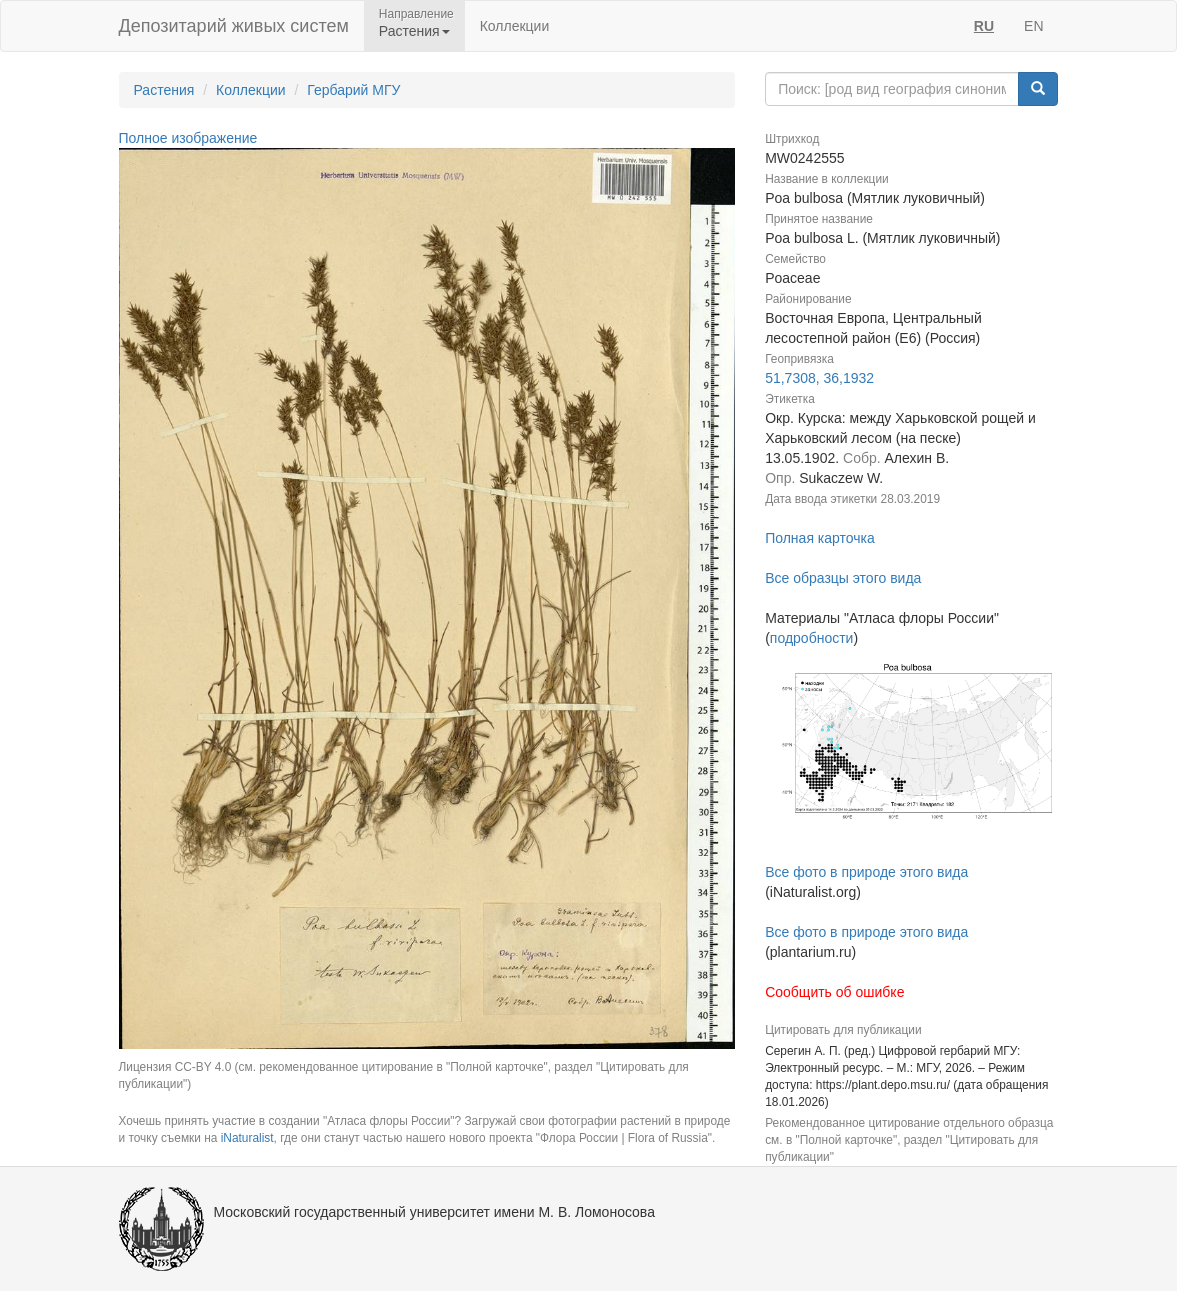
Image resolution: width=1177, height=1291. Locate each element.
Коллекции (515, 26)
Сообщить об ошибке (834, 992)
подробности (812, 638)
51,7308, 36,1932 (819, 378)
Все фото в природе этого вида (866, 872)
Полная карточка (820, 538)
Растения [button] (414, 31)
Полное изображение (188, 138)
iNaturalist (247, 1138)
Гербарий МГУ (353, 90)
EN (1033, 26)
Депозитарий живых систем (234, 26)
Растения (164, 90)
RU (984, 26)
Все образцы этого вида (843, 578)
